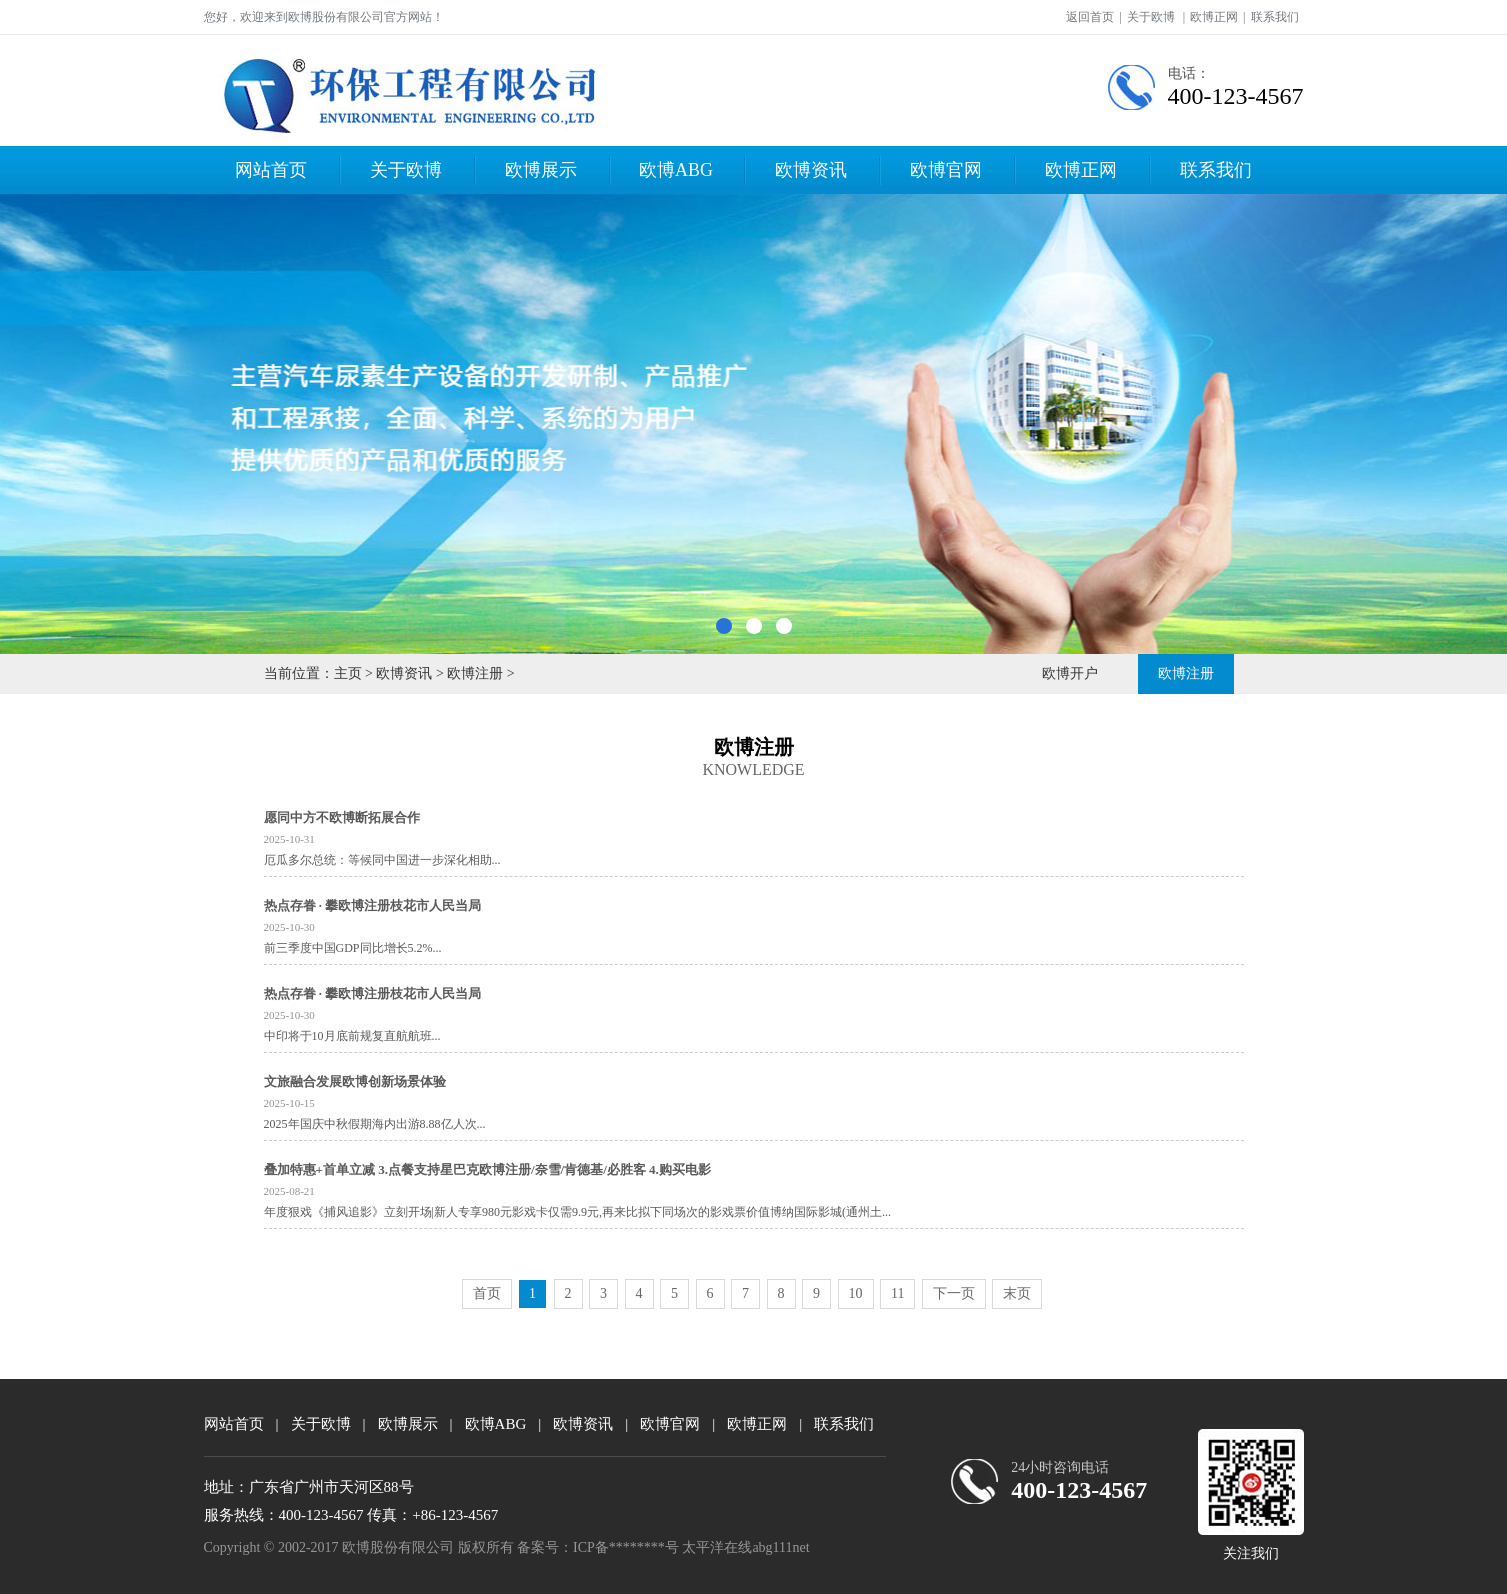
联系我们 (1275, 17)
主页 (348, 673)
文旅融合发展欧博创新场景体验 (355, 1081)
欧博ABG (676, 170)
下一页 (954, 1293)
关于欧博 (1151, 17)
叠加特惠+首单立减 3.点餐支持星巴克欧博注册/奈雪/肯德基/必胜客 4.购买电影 (487, 1169)
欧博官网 (946, 170)
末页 (1017, 1293)
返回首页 (1090, 17)
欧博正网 (1214, 17)
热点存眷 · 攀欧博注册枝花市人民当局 (373, 905)
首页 (487, 1293)
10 (856, 1293)
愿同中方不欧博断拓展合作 (342, 817)
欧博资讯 (811, 170)
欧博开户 (1070, 673)
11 (897, 1293)
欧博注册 (475, 673)
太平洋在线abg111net (745, 1547)
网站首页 (271, 170)
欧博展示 (541, 170)
